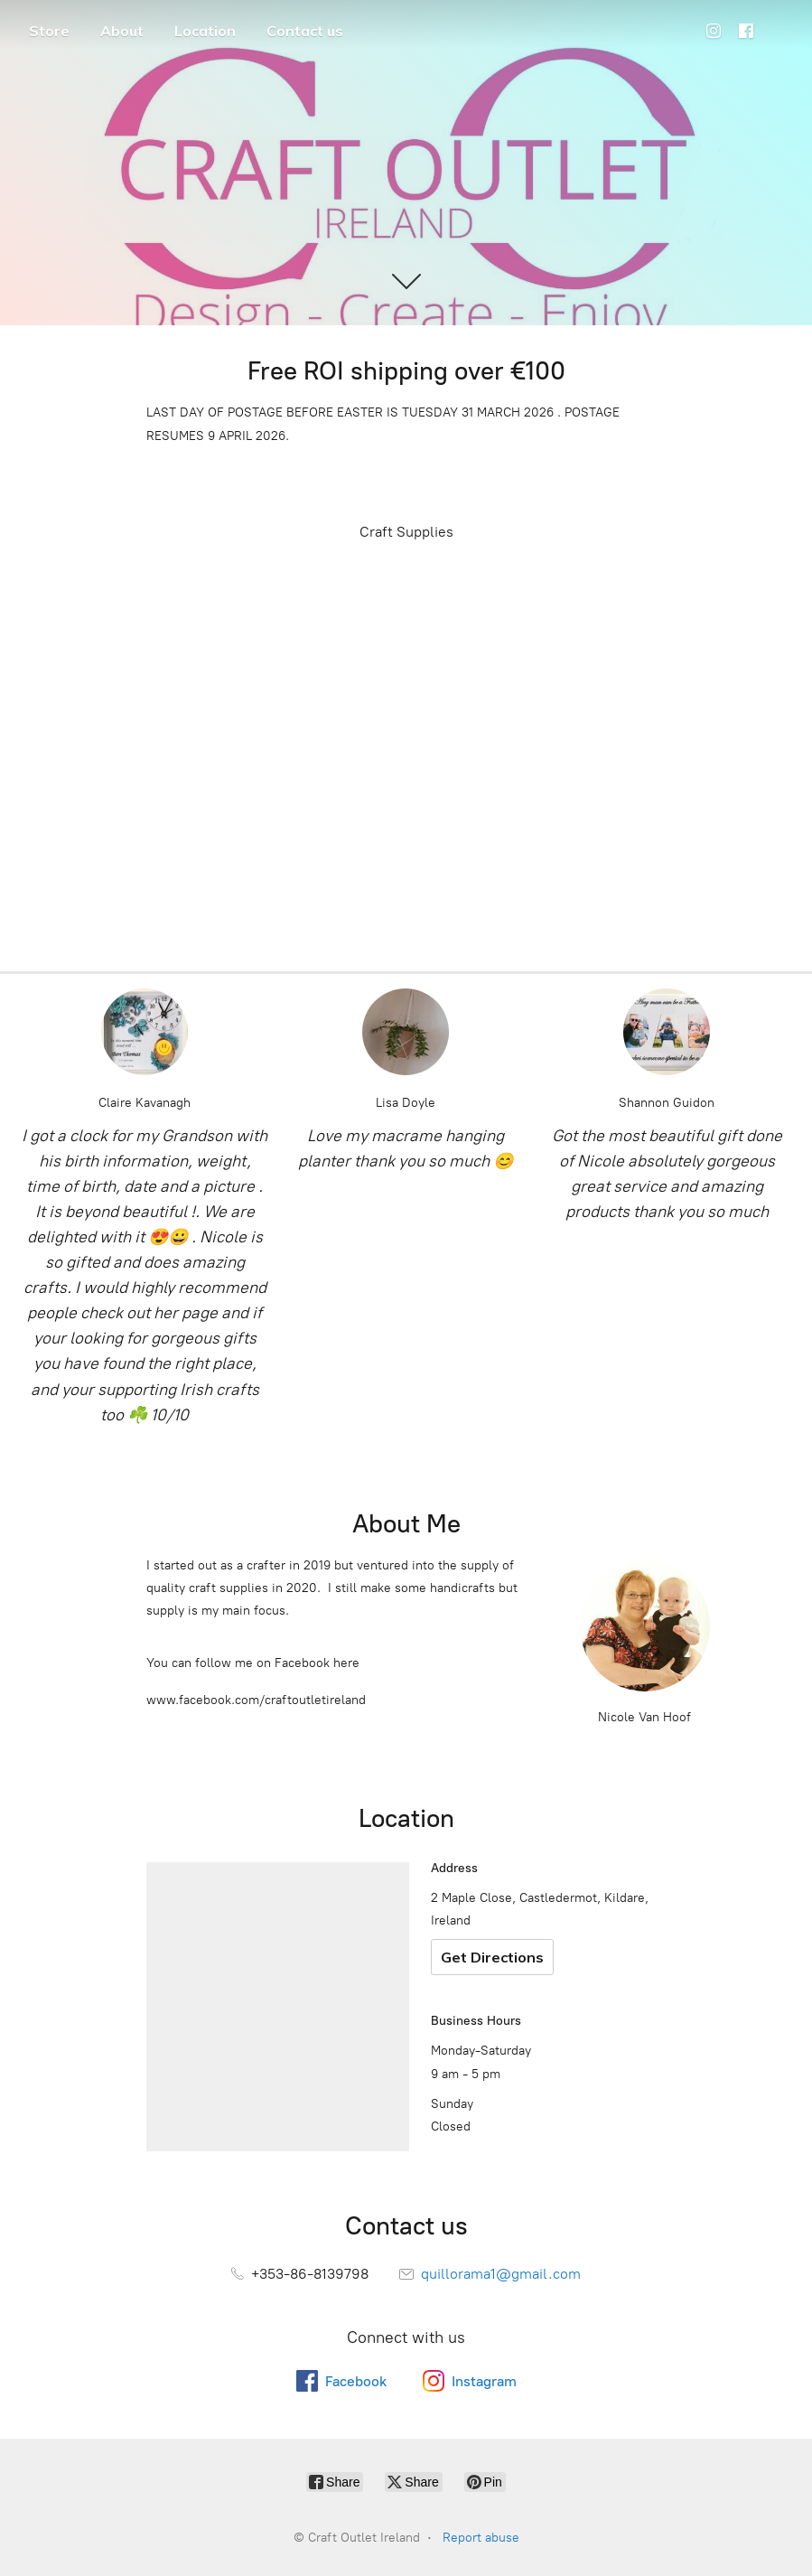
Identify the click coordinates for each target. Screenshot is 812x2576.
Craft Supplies (406, 531)
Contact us (304, 31)
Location (205, 31)
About (122, 31)
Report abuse (481, 2537)
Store (49, 31)
